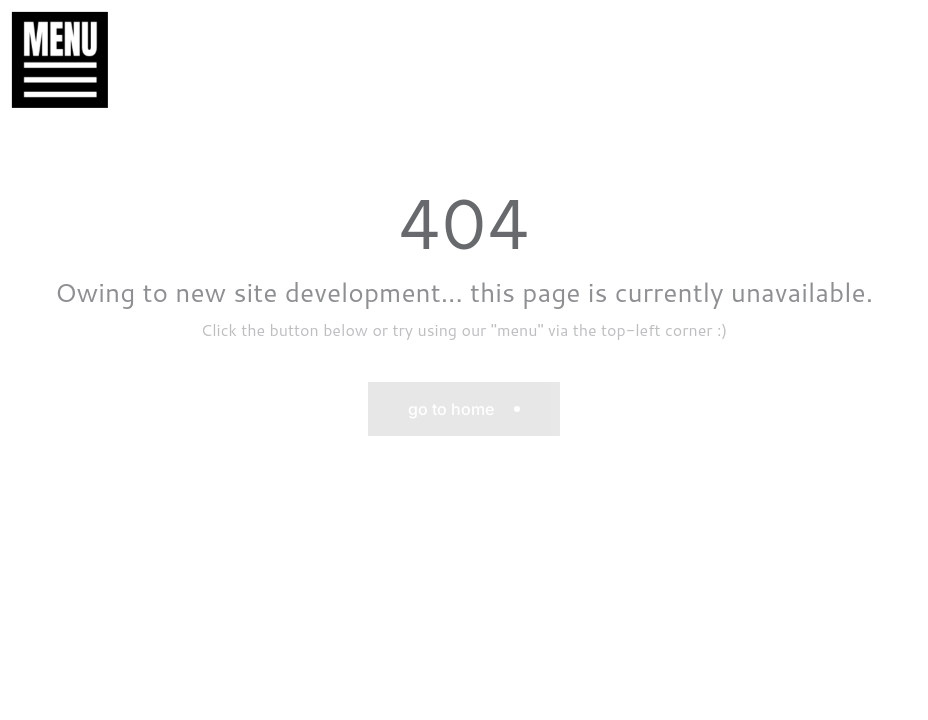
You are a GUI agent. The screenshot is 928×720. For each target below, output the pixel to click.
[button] (50, 60)
